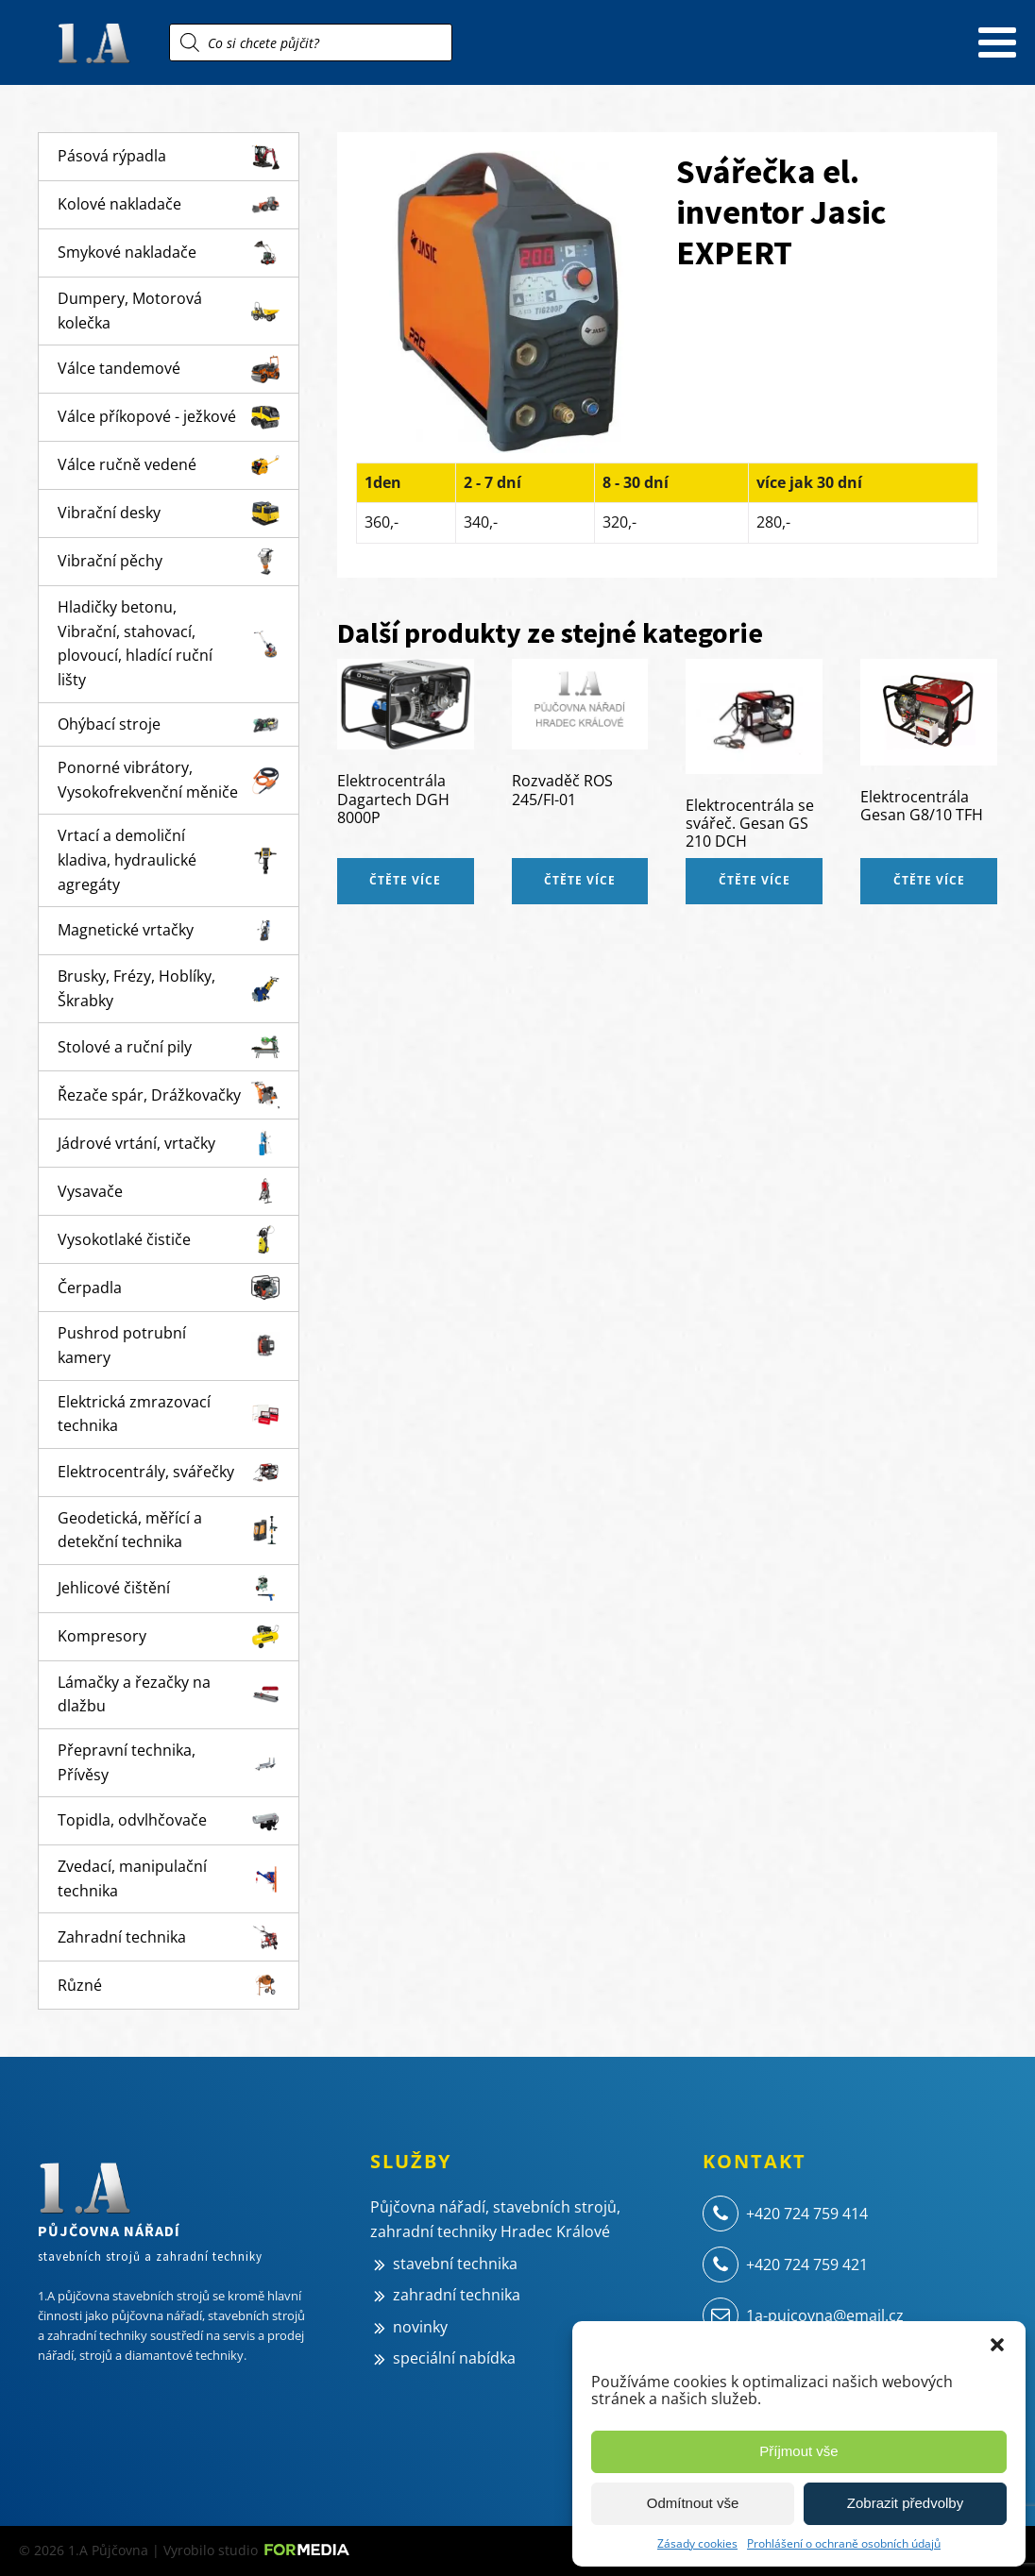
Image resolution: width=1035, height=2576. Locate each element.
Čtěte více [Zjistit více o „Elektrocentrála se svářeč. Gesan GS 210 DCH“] (754, 880)
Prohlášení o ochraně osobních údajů (844, 2543)
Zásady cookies (697, 2543)
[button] (997, 2344)
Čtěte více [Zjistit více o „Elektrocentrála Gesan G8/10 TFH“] (929, 880)
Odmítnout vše (693, 2503)
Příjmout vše (798, 2451)
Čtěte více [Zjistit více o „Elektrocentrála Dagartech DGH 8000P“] (405, 880)
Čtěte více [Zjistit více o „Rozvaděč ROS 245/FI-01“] (580, 880)
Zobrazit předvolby (905, 2503)
